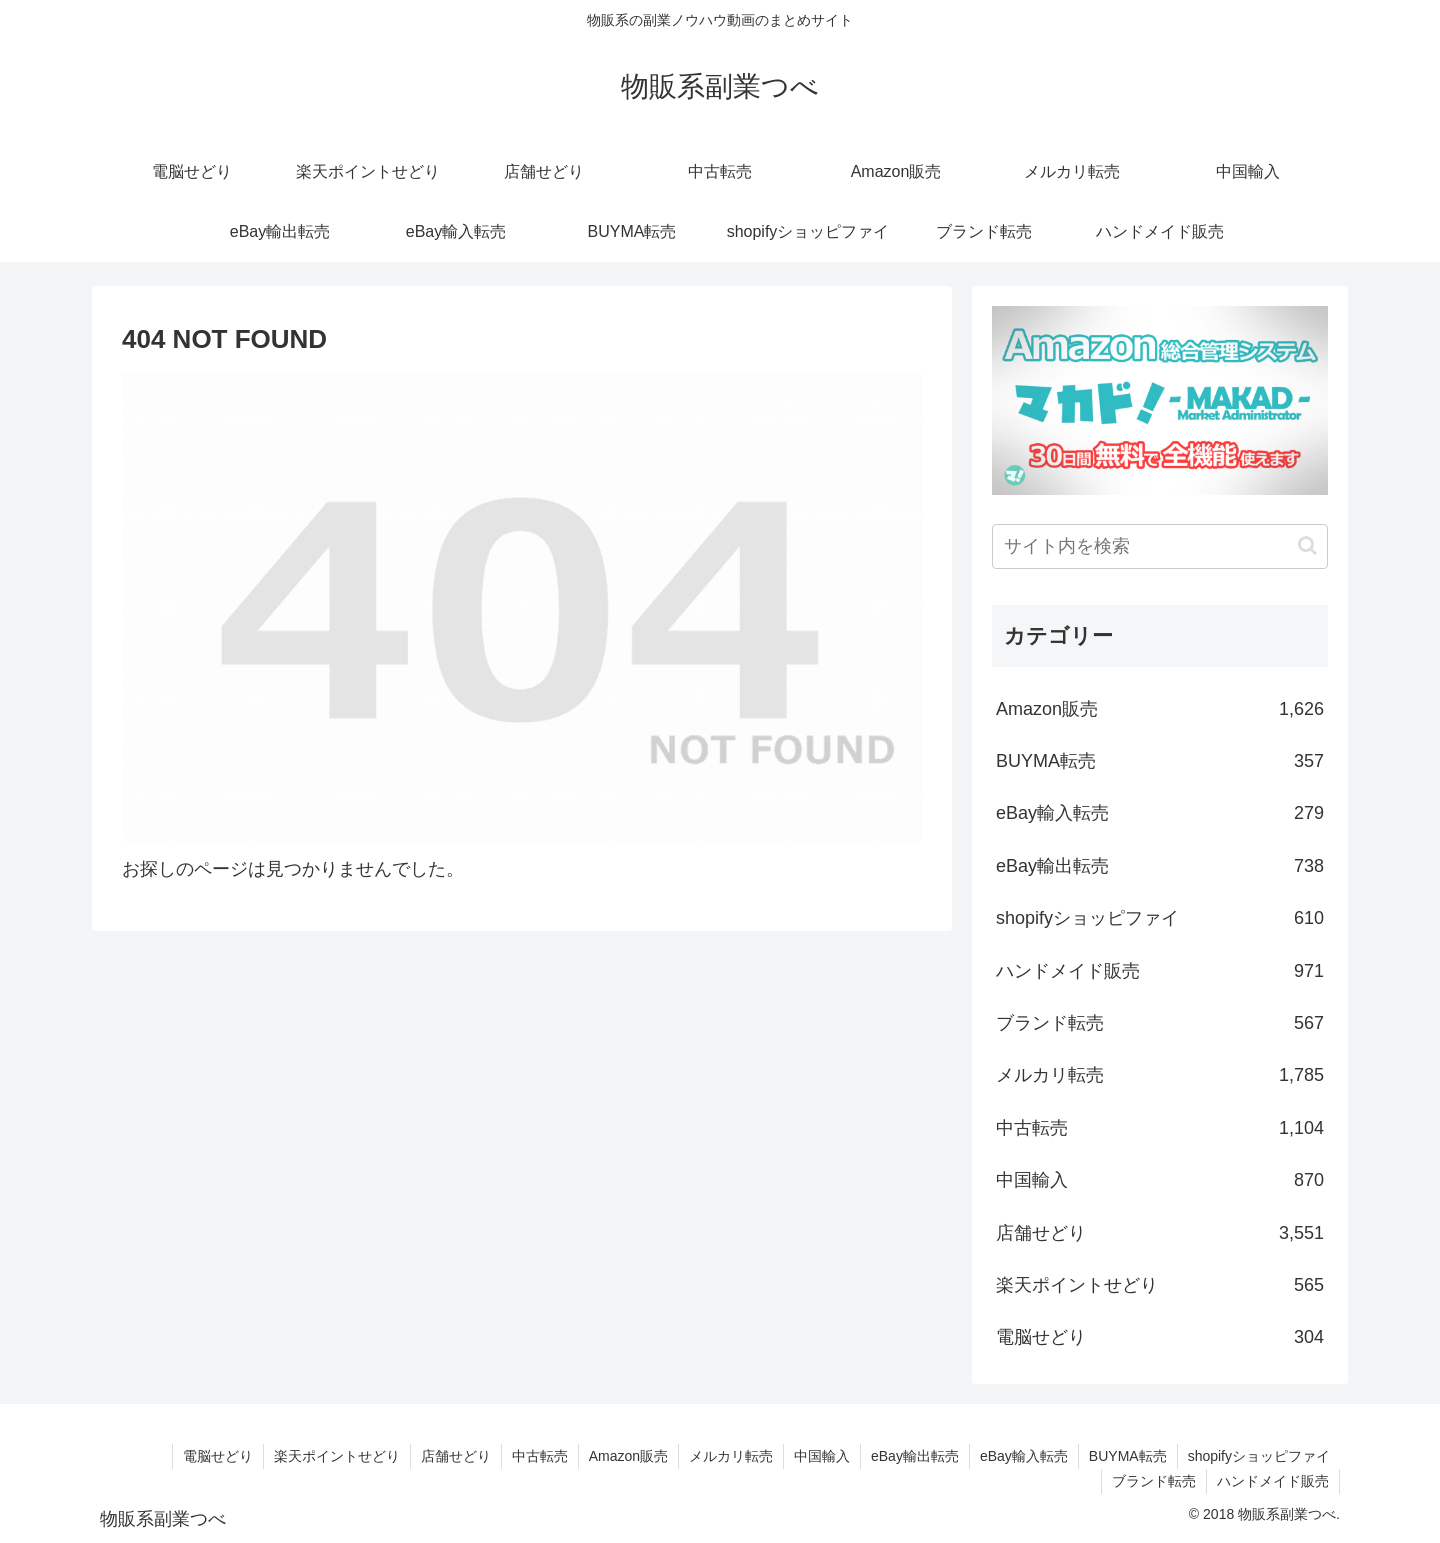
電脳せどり (1160, 1337)
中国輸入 (1160, 1180)
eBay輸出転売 (1160, 866)
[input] (1160, 546)
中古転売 (1160, 1128)
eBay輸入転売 (1160, 813)
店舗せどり (1160, 1233)
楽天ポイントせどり (1160, 1285)
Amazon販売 (1160, 709)
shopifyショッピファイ (1160, 918)
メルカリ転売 (1160, 1075)
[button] (1307, 545)
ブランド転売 (1160, 1023)
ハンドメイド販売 (1160, 971)
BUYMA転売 (1160, 761)
